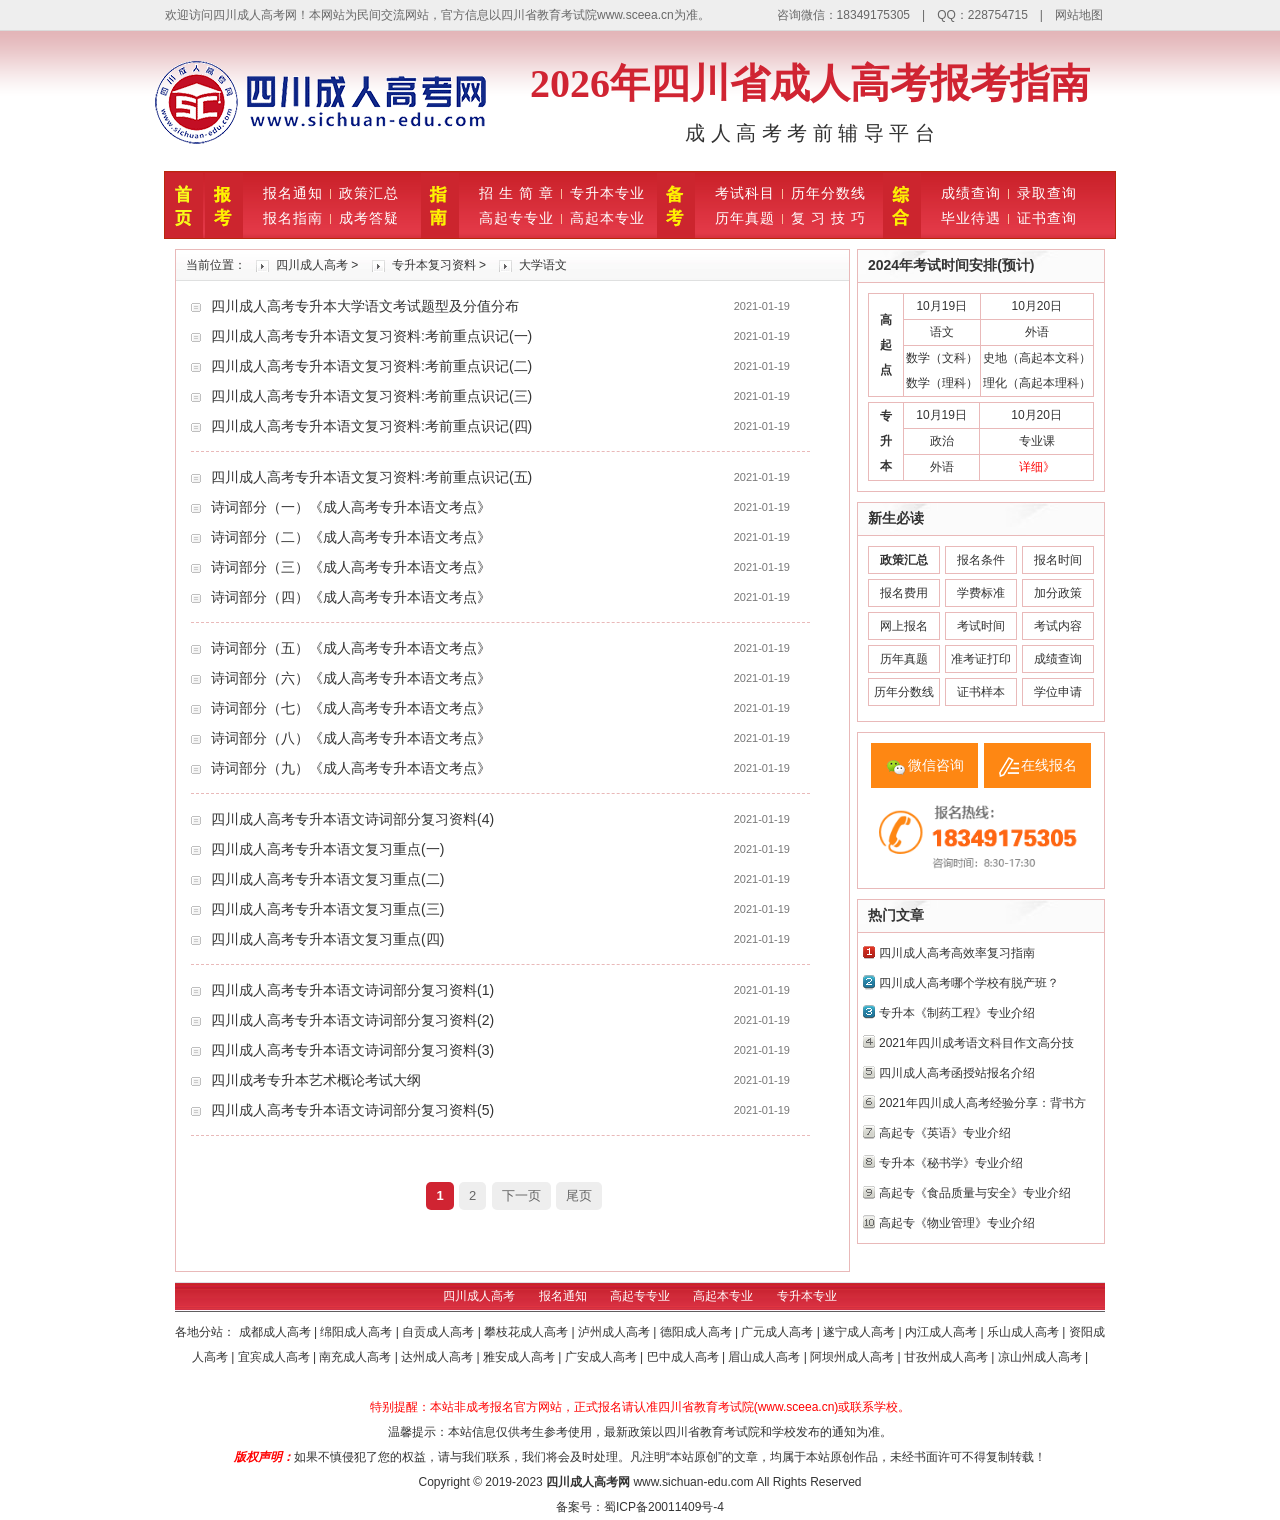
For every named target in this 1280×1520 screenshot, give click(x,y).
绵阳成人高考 (357, 1332)
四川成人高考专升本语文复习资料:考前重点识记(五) (371, 477)
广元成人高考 (778, 1332)
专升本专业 (607, 193)
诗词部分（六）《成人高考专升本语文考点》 (351, 678)
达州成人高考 (438, 1357)
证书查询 (1047, 218)
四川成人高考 (312, 265)
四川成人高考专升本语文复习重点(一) (327, 849)
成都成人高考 (276, 1332)
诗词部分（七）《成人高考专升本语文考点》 (351, 708)
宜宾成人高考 (275, 1357)
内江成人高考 (942, 1332)
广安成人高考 (602, 1357)
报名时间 (1058, 560)
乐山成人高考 (1024, 1332)
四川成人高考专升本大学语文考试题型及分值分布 (365, 306)
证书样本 (981, 692)
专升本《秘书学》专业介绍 (951, 1163)
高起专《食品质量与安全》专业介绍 (975, 1193)
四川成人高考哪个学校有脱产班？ (969, 983)
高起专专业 (516, 218)
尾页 (579, 1195)
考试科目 (745, 193)
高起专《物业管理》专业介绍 (957, 1223)
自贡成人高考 (439, 1332)
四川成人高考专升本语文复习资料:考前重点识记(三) (371, 396)
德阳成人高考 (697, 1332)
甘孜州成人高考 (947, 1357)
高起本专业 (607, 218)
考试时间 (981, 626)
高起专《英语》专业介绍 (945, 1133)
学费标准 (981, 593)
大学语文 (543, 265)
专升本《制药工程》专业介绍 (957, 1013)
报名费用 (904, 593)
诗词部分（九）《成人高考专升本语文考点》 (351, 768)
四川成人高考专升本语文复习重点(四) (327, 939)
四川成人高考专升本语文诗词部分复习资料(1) (352, 990)
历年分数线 (828, 193)
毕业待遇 (971, 218)
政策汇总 (369, 193)
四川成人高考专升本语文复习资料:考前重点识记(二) (371, 366)
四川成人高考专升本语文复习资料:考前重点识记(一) (371, 336)
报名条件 (981, 560)
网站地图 (1079, 15)
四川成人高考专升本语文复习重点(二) (327, 879)
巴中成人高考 (684, 1357)
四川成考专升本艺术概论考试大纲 (316, 1080)
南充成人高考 (356, 1357)
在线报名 (1049, 765)
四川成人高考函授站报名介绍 (957, 1073)
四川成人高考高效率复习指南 (957, 953)
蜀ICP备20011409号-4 (664, 1507)
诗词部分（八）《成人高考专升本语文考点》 (351, 738)
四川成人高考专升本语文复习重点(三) (327, 909)
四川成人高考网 (588, 1482)
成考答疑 (369, 218)
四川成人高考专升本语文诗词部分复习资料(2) (352, 1020)
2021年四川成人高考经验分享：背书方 (982, 1103)
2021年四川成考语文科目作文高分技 (976, 1043)
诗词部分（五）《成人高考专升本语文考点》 (351, 648)
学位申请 (1058, 692)
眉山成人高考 (765, 1357)
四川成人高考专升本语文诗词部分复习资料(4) (352, 819)
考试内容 (1058, 626)
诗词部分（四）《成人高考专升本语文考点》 (351, 597)
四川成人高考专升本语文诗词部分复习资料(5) (352, 1110)
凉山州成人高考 (1041, 1357)
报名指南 (293, 218)
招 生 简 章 (516, 193)
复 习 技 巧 (828, 218)
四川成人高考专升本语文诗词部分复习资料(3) (352, 1050)
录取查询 (1047, 193)
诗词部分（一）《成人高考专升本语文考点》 (351, 507)
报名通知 (293, 193)
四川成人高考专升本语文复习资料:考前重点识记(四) (371, 426)
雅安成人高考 (520, 1357)
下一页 (521, 1195)
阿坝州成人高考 (853, 1357)
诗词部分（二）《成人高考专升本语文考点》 (351, 537)
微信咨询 (936, 765)
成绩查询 (971, 193)
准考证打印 (981, 659)
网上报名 (904, 626)
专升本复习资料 (434, 265)
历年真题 (745, 218)
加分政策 (1058, 593)
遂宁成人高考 (860, 1332)
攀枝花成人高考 (527, 1332)
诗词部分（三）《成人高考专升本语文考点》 (351, 567)
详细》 (1037, 467)
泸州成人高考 (615, 1332)
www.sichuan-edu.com (693, 1482)
